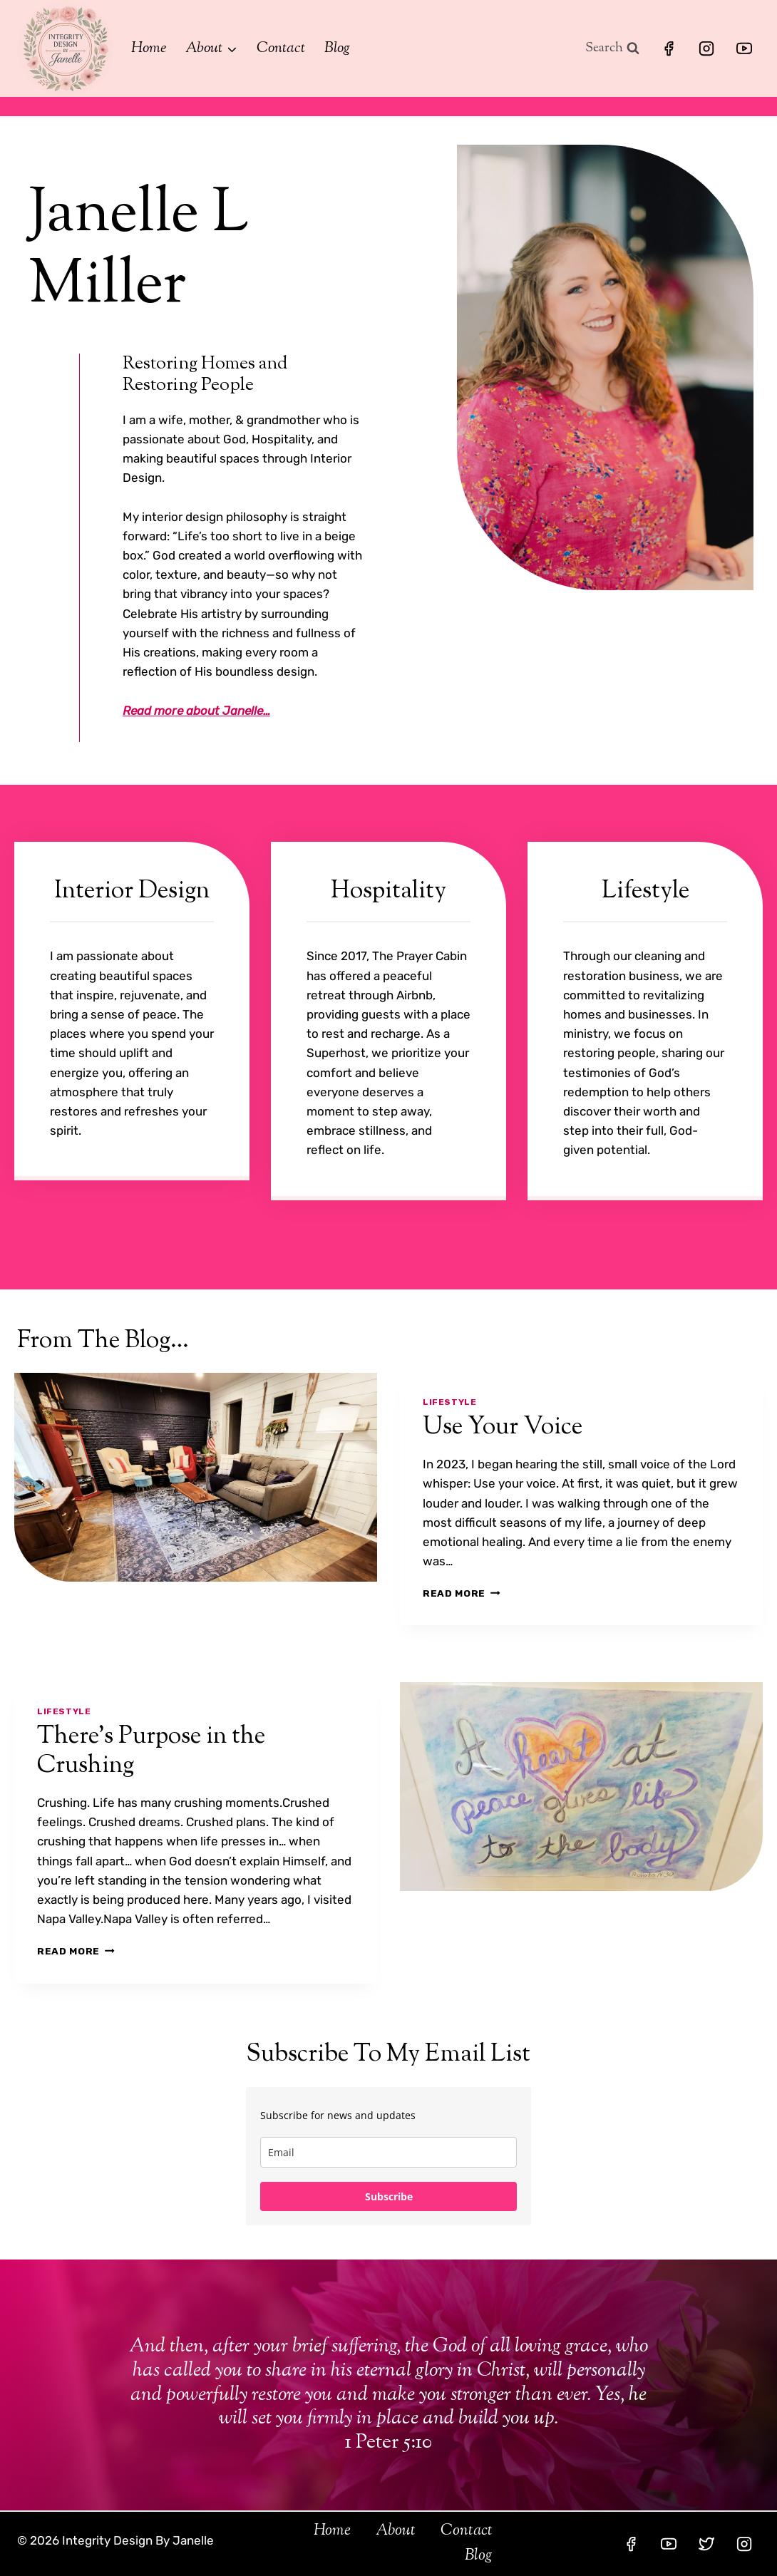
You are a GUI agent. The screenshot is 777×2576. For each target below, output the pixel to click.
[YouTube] (744, 48)
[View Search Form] (612, 49)
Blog (337, 48)
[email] (388, 2152)
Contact (281, 48)
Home (148, 48)
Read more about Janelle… (196, 711)
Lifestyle (449, 1402)
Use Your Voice (502, 1427)
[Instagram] (706, 48)
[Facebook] (668, 48)
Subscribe (389, 2196)
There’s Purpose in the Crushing (151, 1751)
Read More (461, 1593)
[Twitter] (706, 2544)
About (396, 2531)
